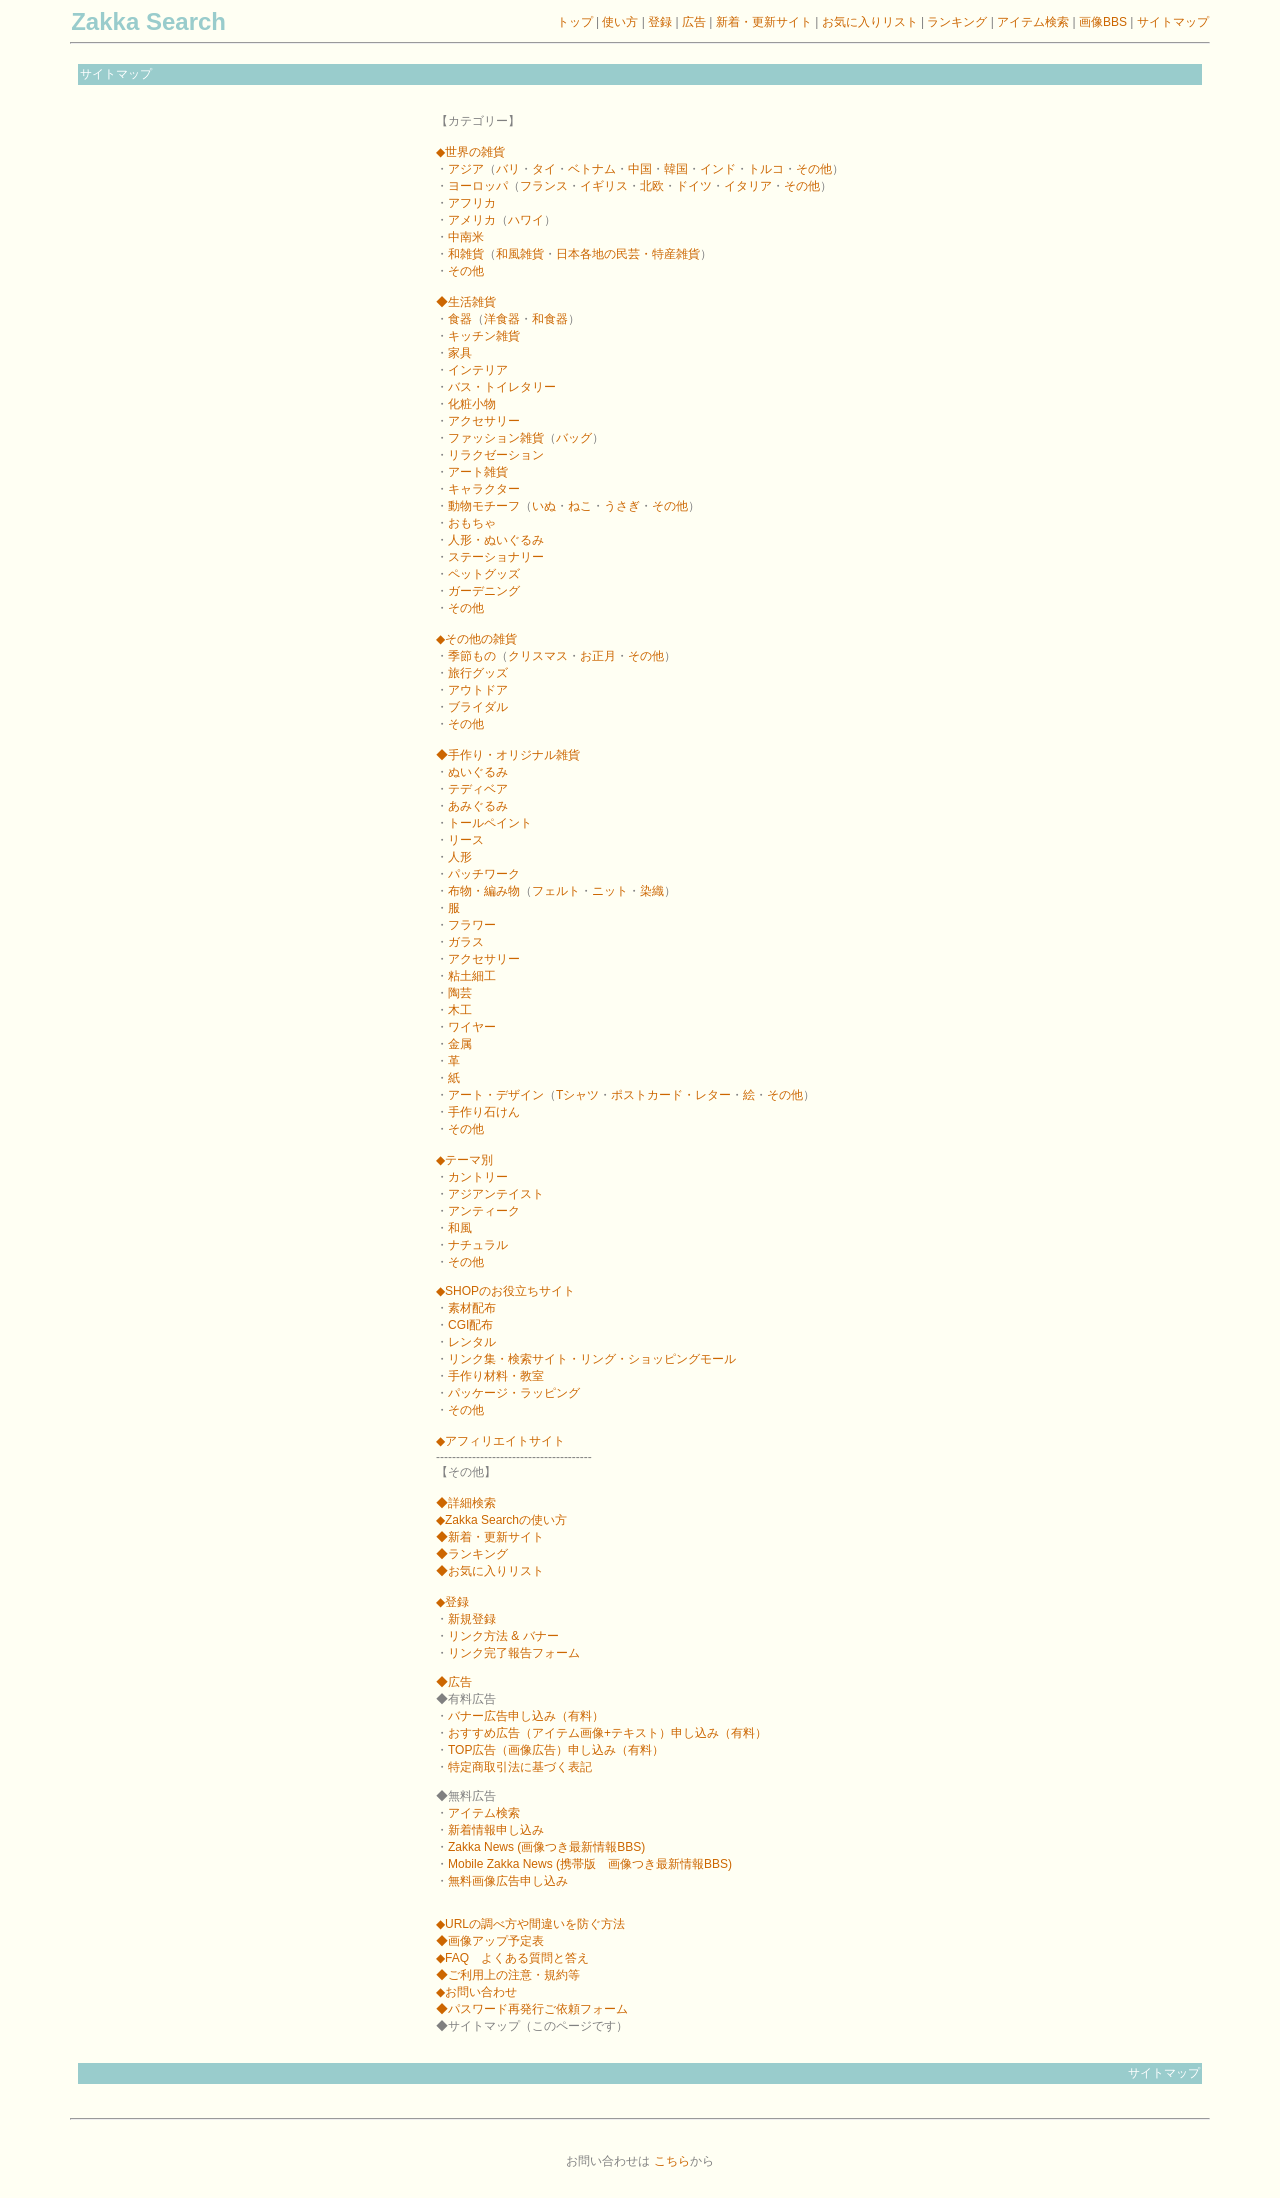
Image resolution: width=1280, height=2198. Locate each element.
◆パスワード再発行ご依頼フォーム (532, 2009)
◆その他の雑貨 (476, 639)
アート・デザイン (496, 1095)
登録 (660, 22)
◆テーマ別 (464, 1160)
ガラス (466, 942)
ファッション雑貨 (496, 438)
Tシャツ (577, 1095)
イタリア (748, 186)
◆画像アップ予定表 (490, 1941)
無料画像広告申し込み (508, 1881)
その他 (814, 169)
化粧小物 (472, 404)
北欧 (652, 186)
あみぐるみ (478, 806)
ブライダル (478, 707)
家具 (460, 353)
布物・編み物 (484, 891)
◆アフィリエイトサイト (500, 1441)
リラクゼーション (496, 455)
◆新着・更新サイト (490, 1537)
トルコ (766, 169)
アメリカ (472, 220)
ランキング (957, 22)
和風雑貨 (520, 254)
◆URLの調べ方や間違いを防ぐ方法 (530, 1924)
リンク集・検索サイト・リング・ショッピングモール (592, 1359)
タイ (544, 169)
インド (718, 169)
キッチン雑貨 (484, 336)
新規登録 (472, 1619)
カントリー (478, 1177)
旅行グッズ (478, 673)
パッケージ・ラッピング (514, 1393)
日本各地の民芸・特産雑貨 (628, 254)
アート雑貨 (478, 472)
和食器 (550, 319)
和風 (460, 1228)
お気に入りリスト (870, 22)
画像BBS (1104, 22)
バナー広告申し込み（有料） (526, 1716)
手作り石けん (484, 1112)
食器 (460, 319)
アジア (466, 169)
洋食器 (502, 319)
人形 (460, 857)
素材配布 (472, 1308)
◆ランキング (472, 1554)
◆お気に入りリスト (490, 1571)
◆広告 (454, 1682)
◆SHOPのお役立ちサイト (505, 1291)
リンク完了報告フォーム (514, 1653)
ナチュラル (478, 1245)
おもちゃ (472, 523)
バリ (508, 169)
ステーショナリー (496, 557)
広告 (694, 22)
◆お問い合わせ (476, 1992)
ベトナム (592, 169)
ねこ (580, 506)
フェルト (556, 891)
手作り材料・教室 (496, 1376)
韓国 (676, 169)
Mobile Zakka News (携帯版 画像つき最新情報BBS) (590, 1864)
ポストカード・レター (671, 1095)
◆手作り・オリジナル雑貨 (508, 755)
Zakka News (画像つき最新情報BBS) (546, 1847)
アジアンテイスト (496, 1194)
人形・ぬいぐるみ (496, 540)
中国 (640, 169)
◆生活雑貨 (466, 302)
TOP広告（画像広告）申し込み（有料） (556, 1750)
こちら (672, 2161)
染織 (652, 891)
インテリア (478, 370)
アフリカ (472, 203)
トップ (575, 22)
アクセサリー (484, 421)
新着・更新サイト (764, 22)
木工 (460, 1010)
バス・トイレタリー (502, 387)
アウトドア (478, 690)
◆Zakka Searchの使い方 (501, 1520)
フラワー (472, 925)
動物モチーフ (484, 506)
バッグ (574, 438)
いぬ (544, 506)
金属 (460, 1044)
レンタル (472, 1342)
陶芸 (460, 993)
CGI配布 (470, 1325)
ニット (610, 891)
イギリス (604, 186)
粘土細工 (472, 976)
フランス (544, 186)
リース (466, 840)
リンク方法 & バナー (503, 1636)
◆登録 (452, 1602)
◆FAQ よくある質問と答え (512, 1958)
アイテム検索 (1033, 22)
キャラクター (484, 489)
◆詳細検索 (466, 1503)
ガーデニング (484, 591)
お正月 (598, 656)
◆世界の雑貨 (470, 152)
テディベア (478, 789)
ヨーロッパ (478, 186)
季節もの (472, 656)
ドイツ (694, 186)
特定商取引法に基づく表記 (520, 1767)
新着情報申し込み (496, 1830)
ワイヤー (472, 1027)
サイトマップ (1173, 22)
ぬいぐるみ (478, 772)
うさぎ (622, 506)
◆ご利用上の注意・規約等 (508, 1975)
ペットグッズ (484, 574)
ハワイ (526, 220)
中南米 (466, 237)
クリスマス (538, 656)
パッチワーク (484, 874)
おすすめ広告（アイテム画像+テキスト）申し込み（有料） (607, 1733)
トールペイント (490, 823)
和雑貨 (466, 254)
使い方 (620, 22)
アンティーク (484, 1211)
